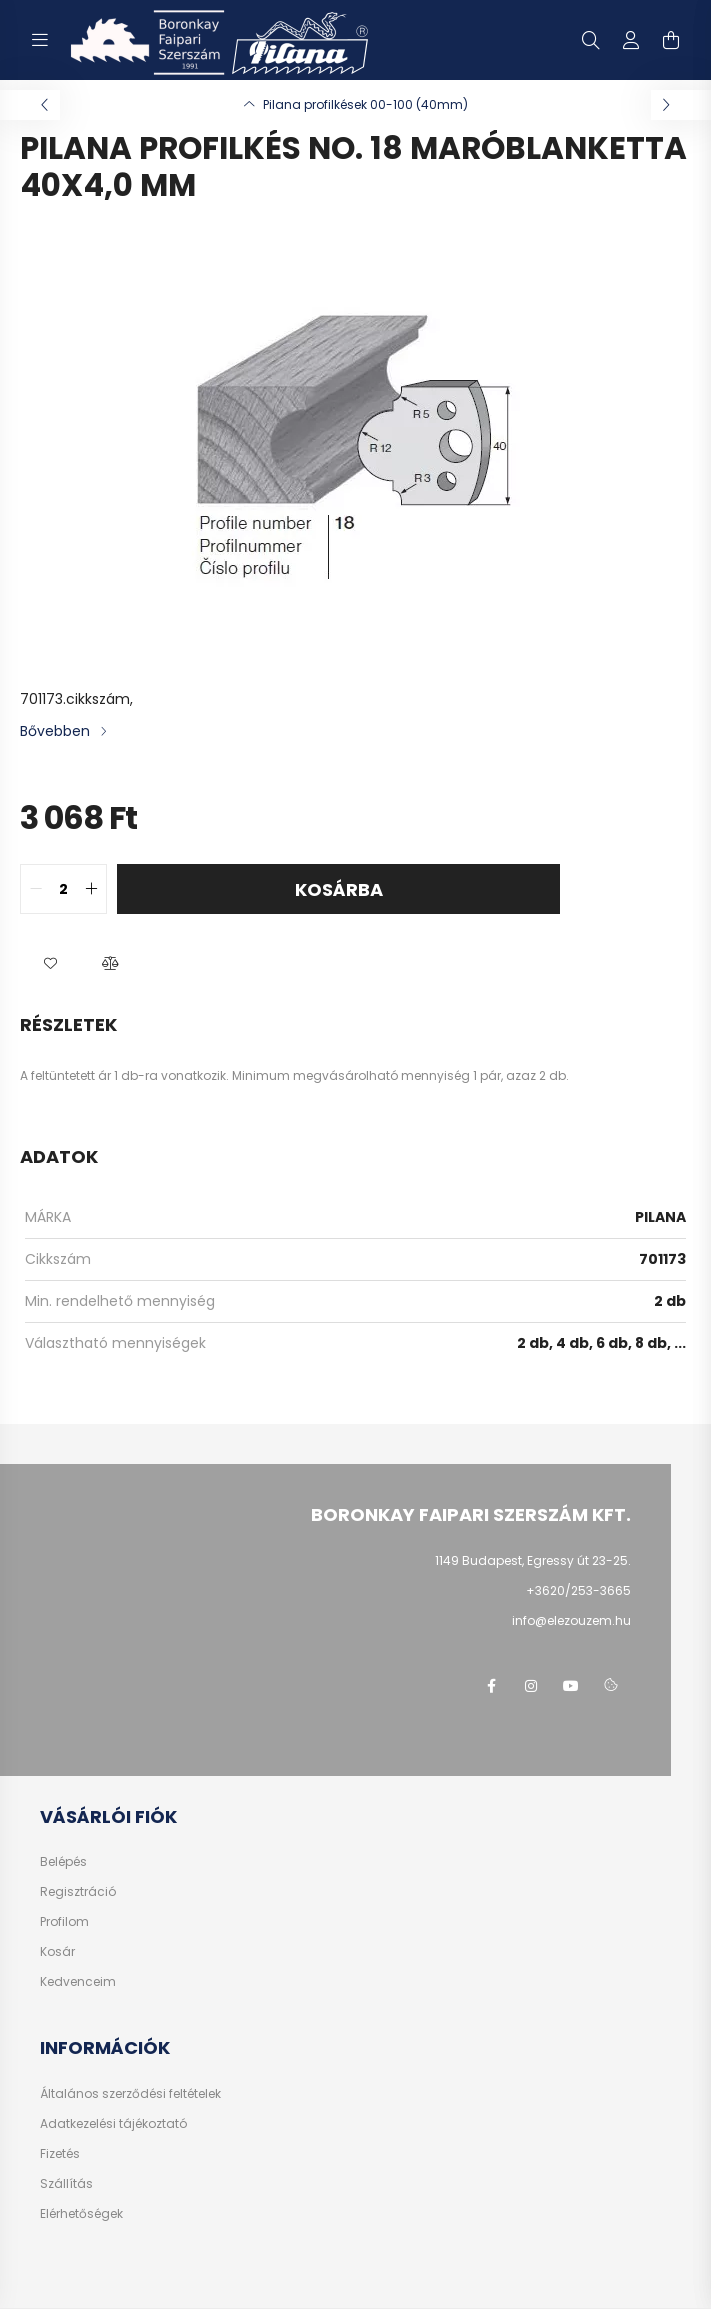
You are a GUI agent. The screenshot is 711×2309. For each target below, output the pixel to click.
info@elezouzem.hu (571, 1620)
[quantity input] (63, 889)
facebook (491, 1686)
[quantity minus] (36, 889)
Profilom (64, 1922)
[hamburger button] (40, 40)
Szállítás (66, 2184)
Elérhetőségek (81, 2214)
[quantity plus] (91, 889)
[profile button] (631, 40)
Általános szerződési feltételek (130, 2094)
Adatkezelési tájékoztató (113, 2124)
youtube (571, 1686)
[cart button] (671, 40)
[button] (50, 964)
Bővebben (55, 731)
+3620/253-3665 (578, 1590)
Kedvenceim (78, 1982)
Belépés (63, 1862)
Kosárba (339, 889)
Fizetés (60, 2154)
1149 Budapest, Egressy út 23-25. (533, 1560)
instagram (531, 1686)
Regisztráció (78, 1892)
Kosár (57, 1952)
